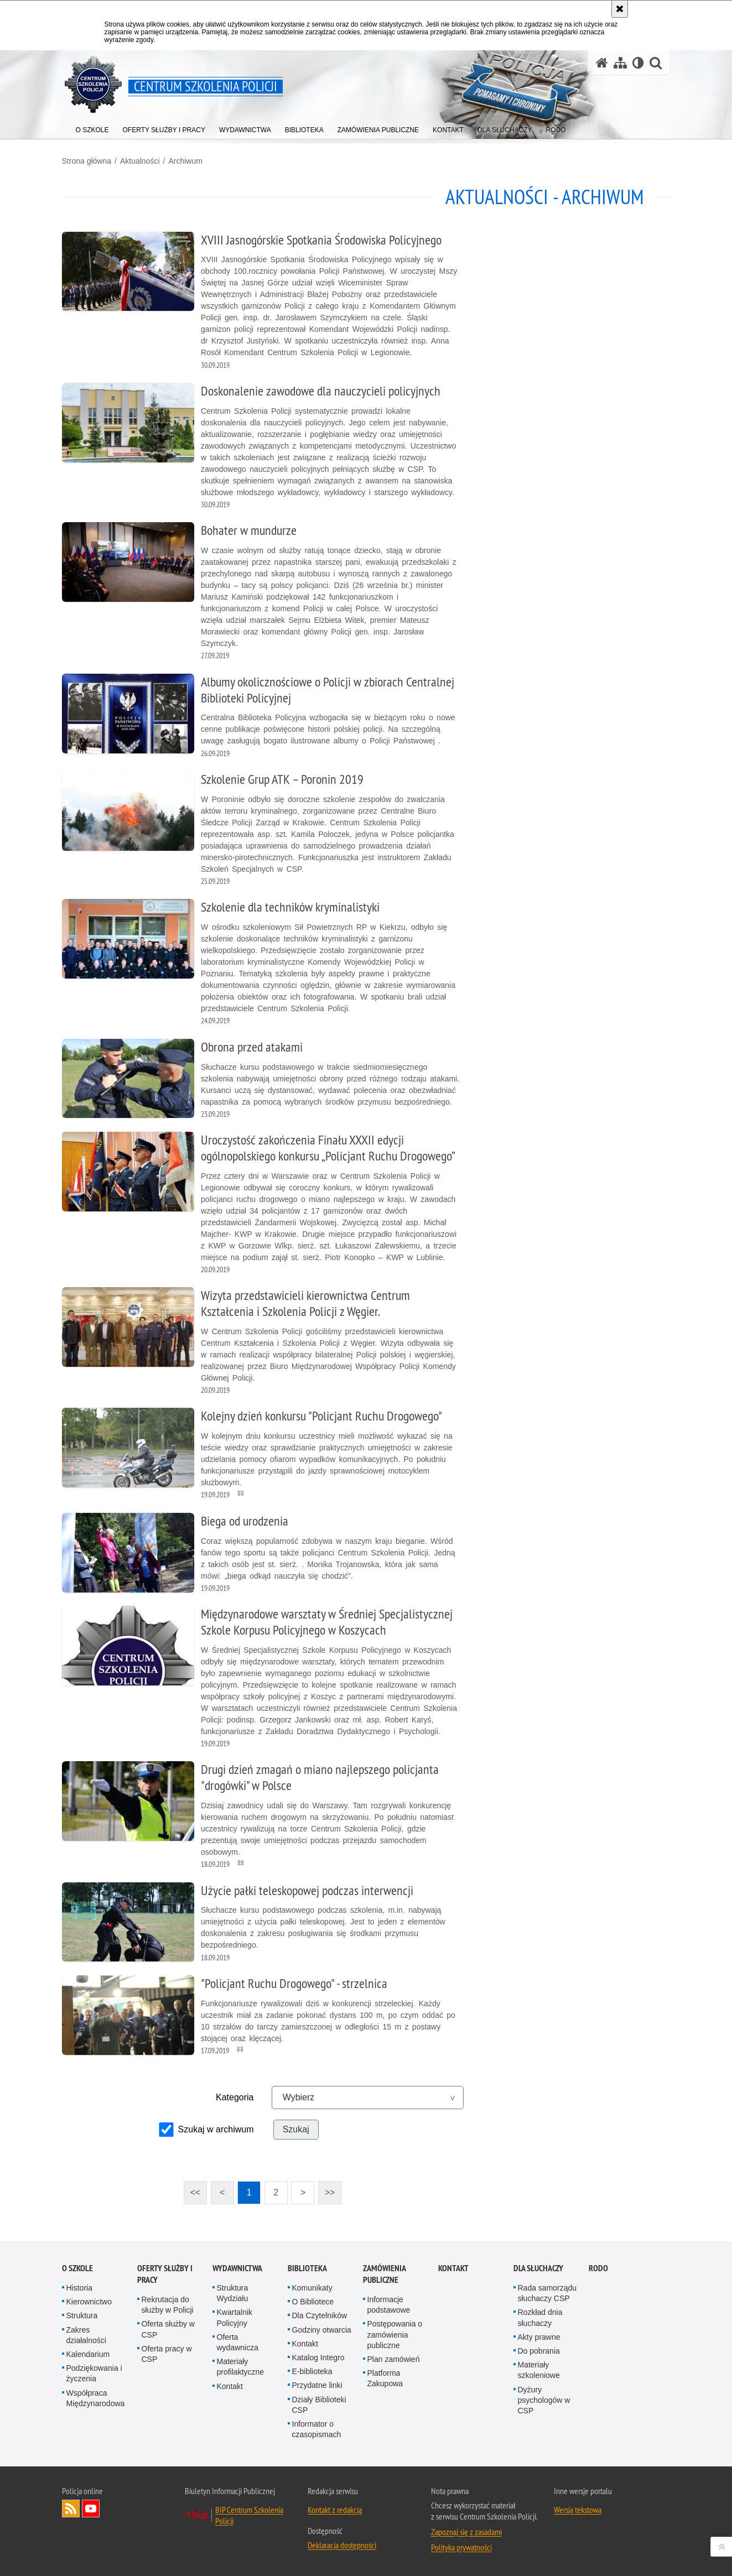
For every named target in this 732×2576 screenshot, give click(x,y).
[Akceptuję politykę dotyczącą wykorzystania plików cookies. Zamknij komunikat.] (619, 9)
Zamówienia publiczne (384, 2274)
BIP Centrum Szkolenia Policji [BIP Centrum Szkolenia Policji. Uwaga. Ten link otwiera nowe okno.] (249, 2515)
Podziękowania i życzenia (94, 2373)
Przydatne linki (317, 2385)
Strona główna (87, 161)
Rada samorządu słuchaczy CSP (547, 2293)
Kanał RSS (71, 2508)
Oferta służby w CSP (168, 2329)
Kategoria (235, 2097)
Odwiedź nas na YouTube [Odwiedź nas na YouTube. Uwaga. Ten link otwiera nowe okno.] (91, 2508)
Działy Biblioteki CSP (319, 2404)
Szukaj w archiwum (216, 2129)
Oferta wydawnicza (237, 2342)
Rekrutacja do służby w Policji (168, 2304)
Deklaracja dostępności (342, 2545)
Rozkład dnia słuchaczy (540, 2317)
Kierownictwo (89, 2301)
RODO (598, 2268)
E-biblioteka (312, 2371)
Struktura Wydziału (232, 2293)
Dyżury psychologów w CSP (544, 2400)
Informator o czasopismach (316, 2429)
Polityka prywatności (461, 2547)
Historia (79, 2287)
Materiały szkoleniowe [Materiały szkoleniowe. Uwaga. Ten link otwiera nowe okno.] (539, 2370)
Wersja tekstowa (577, 2509)
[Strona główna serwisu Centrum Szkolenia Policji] (602, 63)
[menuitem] (92, 127)
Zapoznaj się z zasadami (466, 2531)
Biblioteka (307, 2268)
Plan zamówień (393, 2359)
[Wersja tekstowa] (638, 63)
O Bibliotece (313, 2301)
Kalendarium (88, 2354)
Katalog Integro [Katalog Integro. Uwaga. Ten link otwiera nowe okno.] (318, 2357)
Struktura (82, 2315)
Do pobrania (539, 2350)
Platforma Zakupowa (385, 2378)
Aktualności (140, 161)
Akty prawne (539, 2337)
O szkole (77, 2268)
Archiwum (185, 161)
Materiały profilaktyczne (240, 2366)
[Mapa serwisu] (620, 63)
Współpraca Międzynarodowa (95, 2398)
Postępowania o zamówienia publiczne (395, 2334)
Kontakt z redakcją (335, 2509)
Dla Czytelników (319, 2315)
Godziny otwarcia (321, 2329)
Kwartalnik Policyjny (235, 2317)
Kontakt (230, 2386)
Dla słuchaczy (538, 2268)
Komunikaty (312, 2287)
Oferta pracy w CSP (167, 2354)
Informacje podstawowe (389, 2304)
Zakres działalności (86, 2335)
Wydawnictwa (237, 2268)
